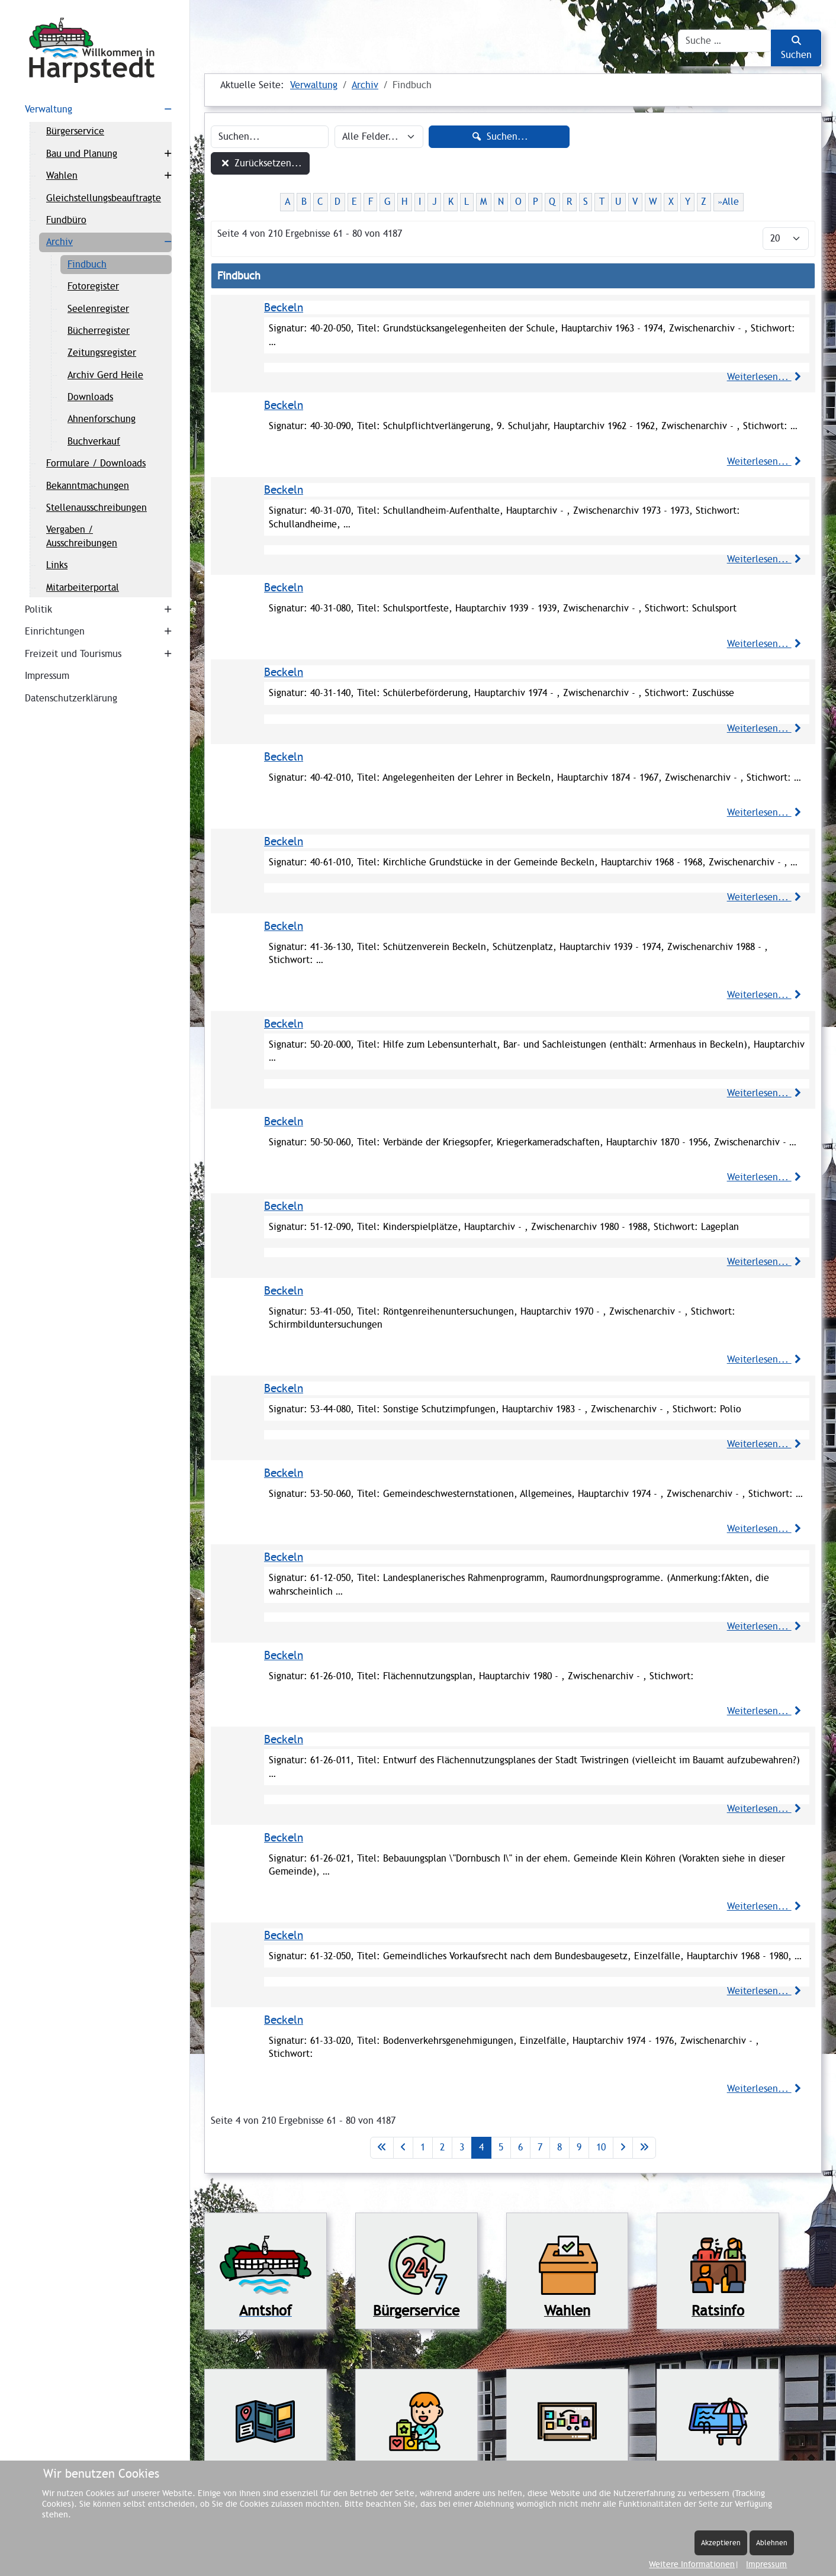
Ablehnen (771, 2542)
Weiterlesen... (766, 377)
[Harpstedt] (95, 50)
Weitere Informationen (692, 2564)
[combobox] (724, 41)
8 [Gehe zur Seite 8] (559, 2147)
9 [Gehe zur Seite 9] (579, 2147)
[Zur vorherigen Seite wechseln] (403, 2147)
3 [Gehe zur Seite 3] (461, 2147)
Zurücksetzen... (260, 163)
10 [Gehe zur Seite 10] (601, 2147)
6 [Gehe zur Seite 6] (520, 2147)
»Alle (728, 201)
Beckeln (283, 307)
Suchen (796, 48)
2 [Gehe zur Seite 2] (442, 2147)
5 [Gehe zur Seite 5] (501, 2147)
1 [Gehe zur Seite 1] (422, 2147)
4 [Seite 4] (481, 2147)
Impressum (766, 2564)
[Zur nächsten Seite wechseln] (623, 2147)
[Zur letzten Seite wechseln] (644, 2147)
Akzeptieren (721, 2542)
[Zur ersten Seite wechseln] (382, 2147)
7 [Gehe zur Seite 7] (540, 2147)
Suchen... (499, 136)
